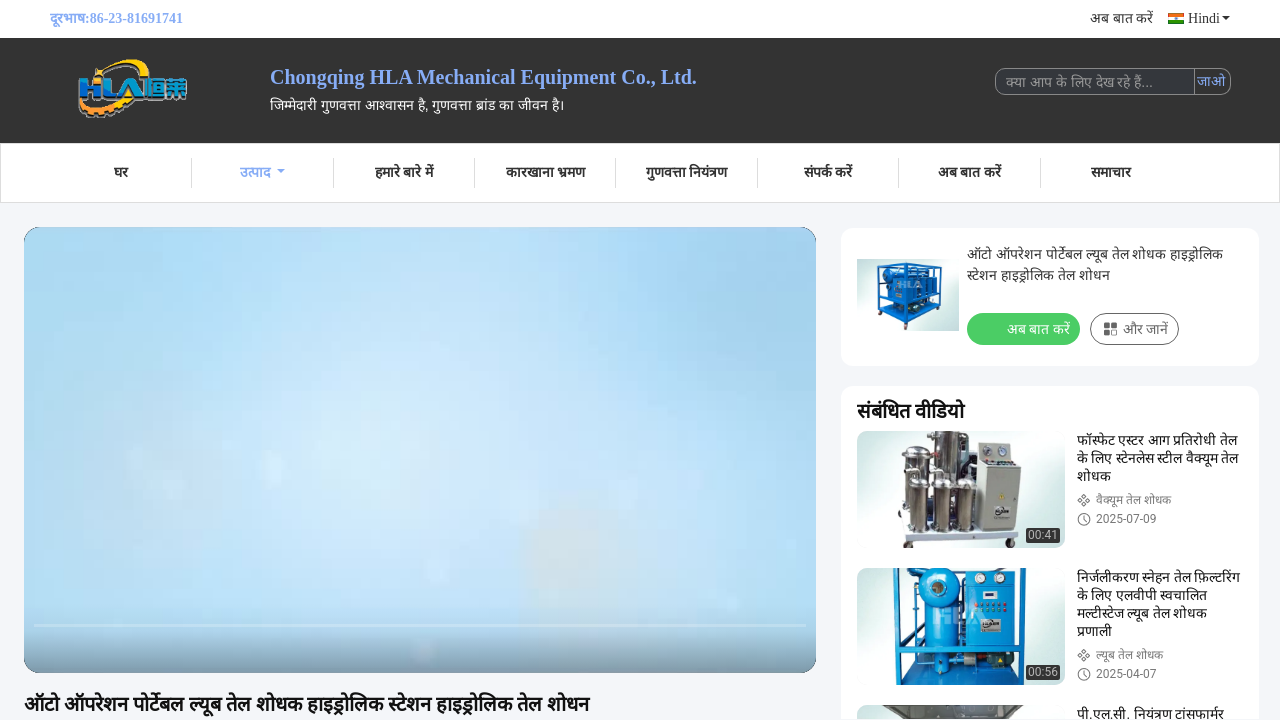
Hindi (1209, 18)
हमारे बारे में (404, 172)
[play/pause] (90, 649)
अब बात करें (1121, 18)
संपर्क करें (828, 172)
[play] (420, 450)
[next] (130, 649)
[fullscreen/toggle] (790, 649)
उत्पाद (262, 172)
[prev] (50, 649)
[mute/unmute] (170, 649)
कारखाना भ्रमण (546, 172)
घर (121, 172)
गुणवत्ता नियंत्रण (687, 172)
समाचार (1111, 172)
